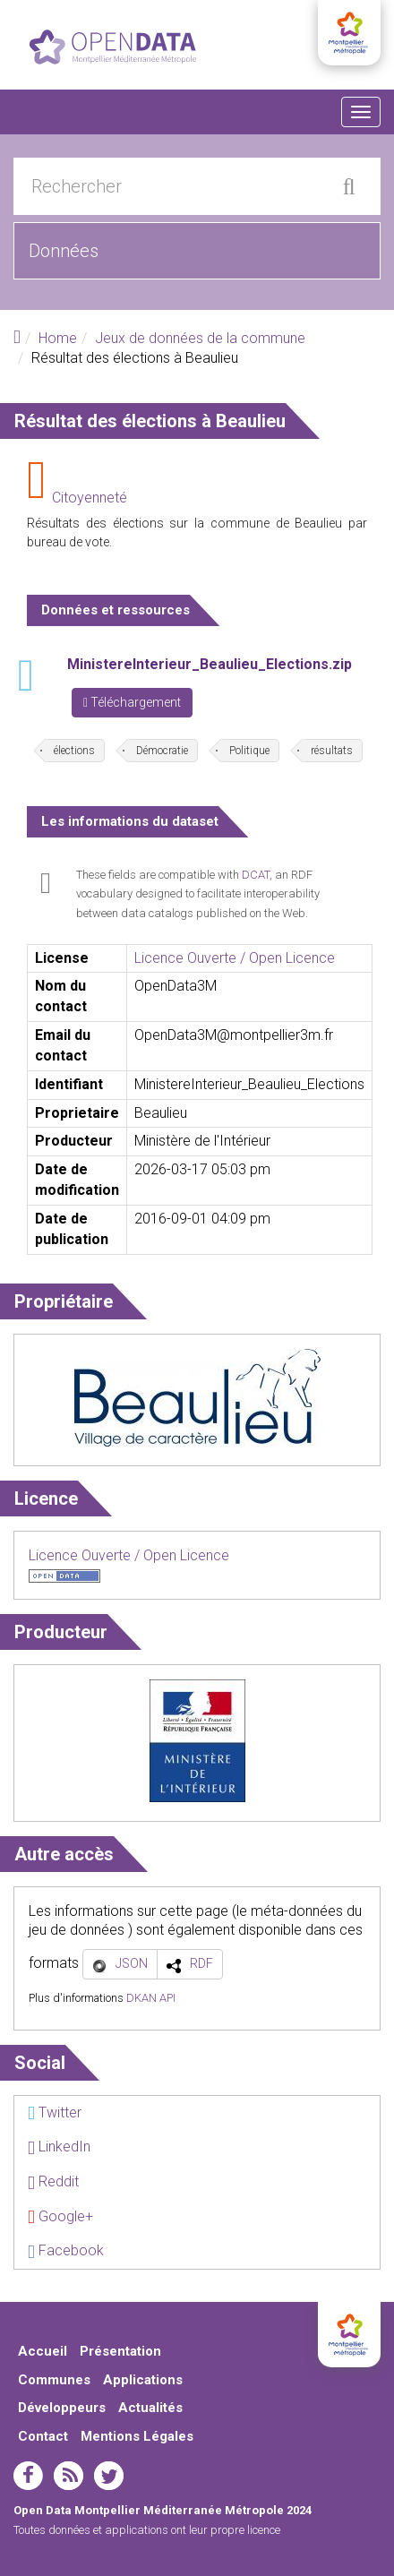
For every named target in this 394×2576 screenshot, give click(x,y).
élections (74, 750)
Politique (249, 750)
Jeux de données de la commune (200, 338)
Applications (143, 2380)
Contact (43, 2436)
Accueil (42, 2351)
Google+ (60, 2216)
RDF (201, 1963)
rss (68, 2475)
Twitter (54, 2112)
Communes (54, 2380)
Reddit (53, 2181)
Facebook (66, 2250)
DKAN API (151, 1998)
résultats (332, 750)
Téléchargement (132, 702)
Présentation (120, 2351)
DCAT (256, 874)
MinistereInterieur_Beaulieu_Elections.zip (209, 664)
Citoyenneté (89, 497)
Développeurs (62, 2408)
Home (58, 338)
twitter (109, 2475)
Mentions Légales (137, 2436)
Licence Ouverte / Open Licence (234, 957)
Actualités (150, 2408)
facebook (28, 2475)
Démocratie (162, 750)
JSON (132, 1963)
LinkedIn (59, 2146)
